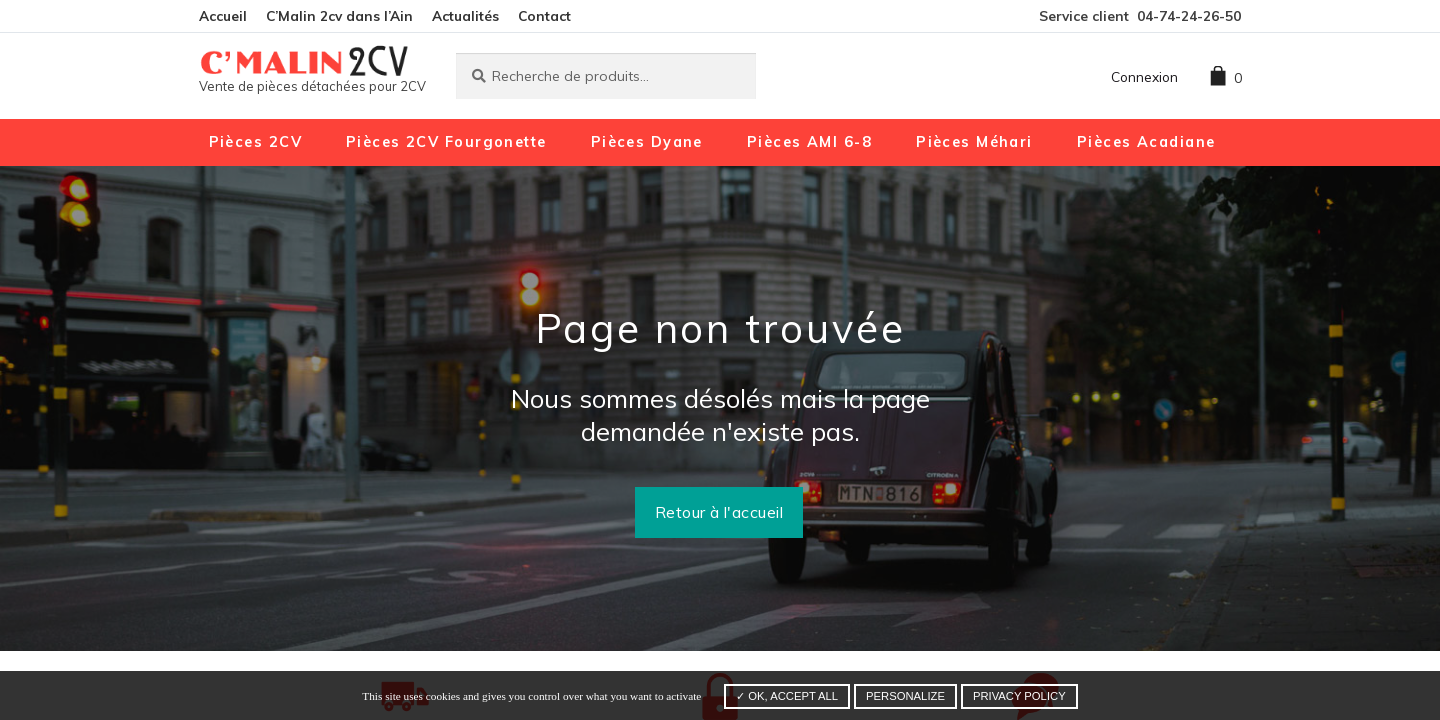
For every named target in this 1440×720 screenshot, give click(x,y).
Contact (544, 15)
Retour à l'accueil (719, 512)
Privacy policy (1019, 696)
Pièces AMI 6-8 (809, 142)
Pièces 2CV (255, 142)
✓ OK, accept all (787, 696)
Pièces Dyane (647, 142)
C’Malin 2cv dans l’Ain (339, 15)
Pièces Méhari (974, 142)
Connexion (1144, 76)
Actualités (465, 15)
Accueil (223, 15)
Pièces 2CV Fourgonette (446, 142)
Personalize (905, 696)
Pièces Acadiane (1146, 142)
